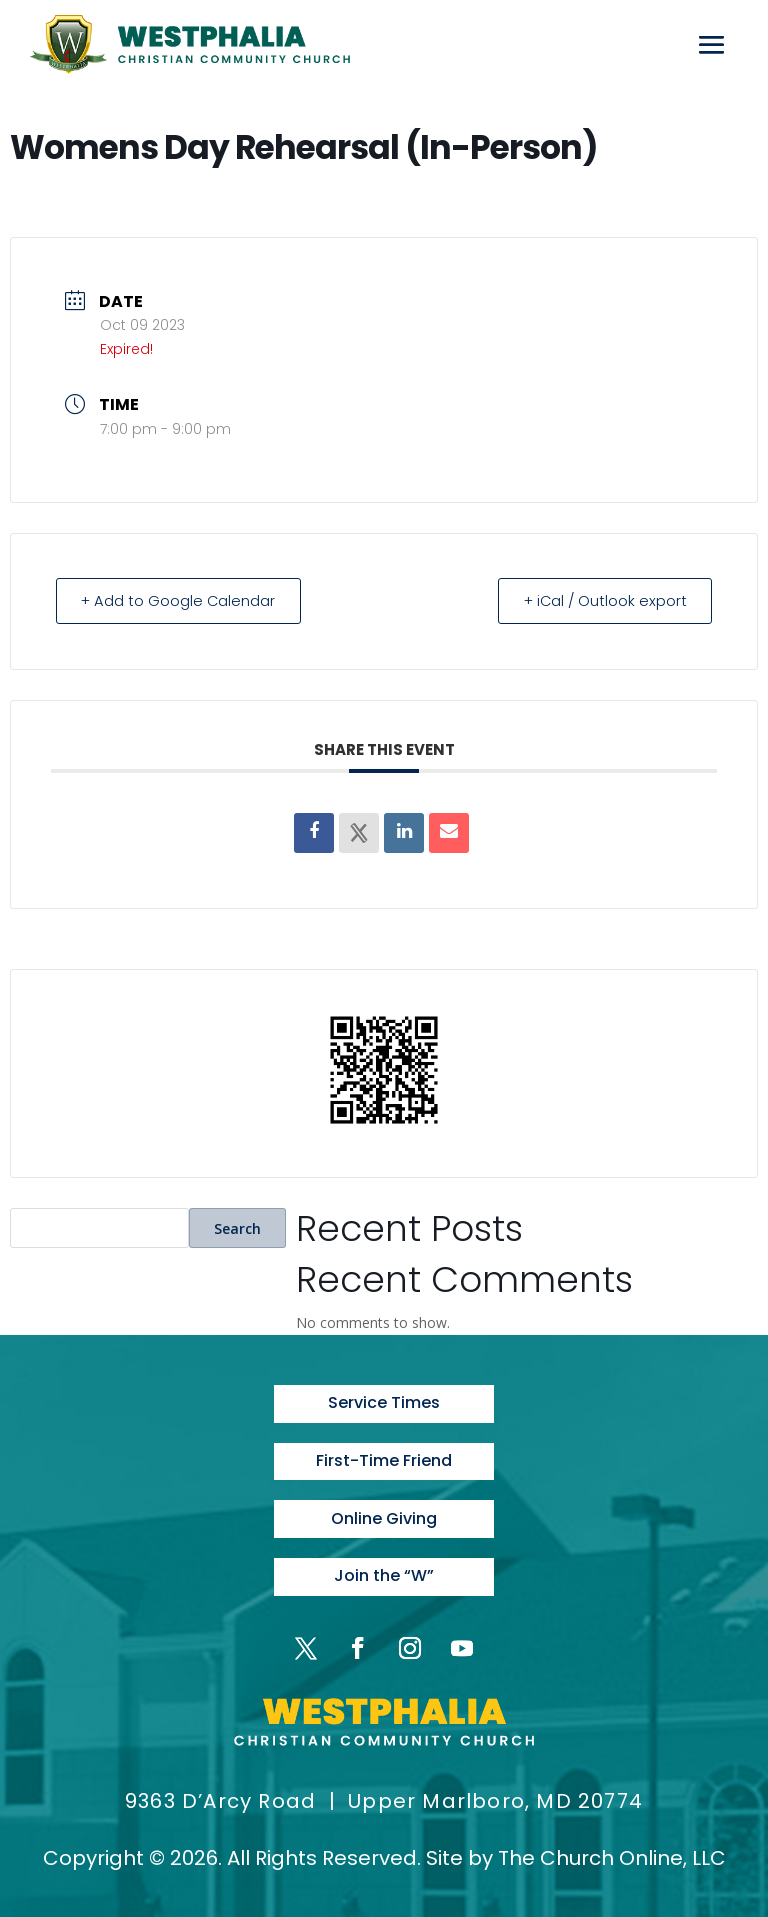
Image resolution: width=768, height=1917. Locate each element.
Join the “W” (384, 1573)
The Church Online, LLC (612, 1855)
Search (237, 1227)
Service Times (384, 1402)
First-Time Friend (384, 1459)
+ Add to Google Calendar (183, 600)
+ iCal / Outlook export (600, 600)
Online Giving (384, 1516)
